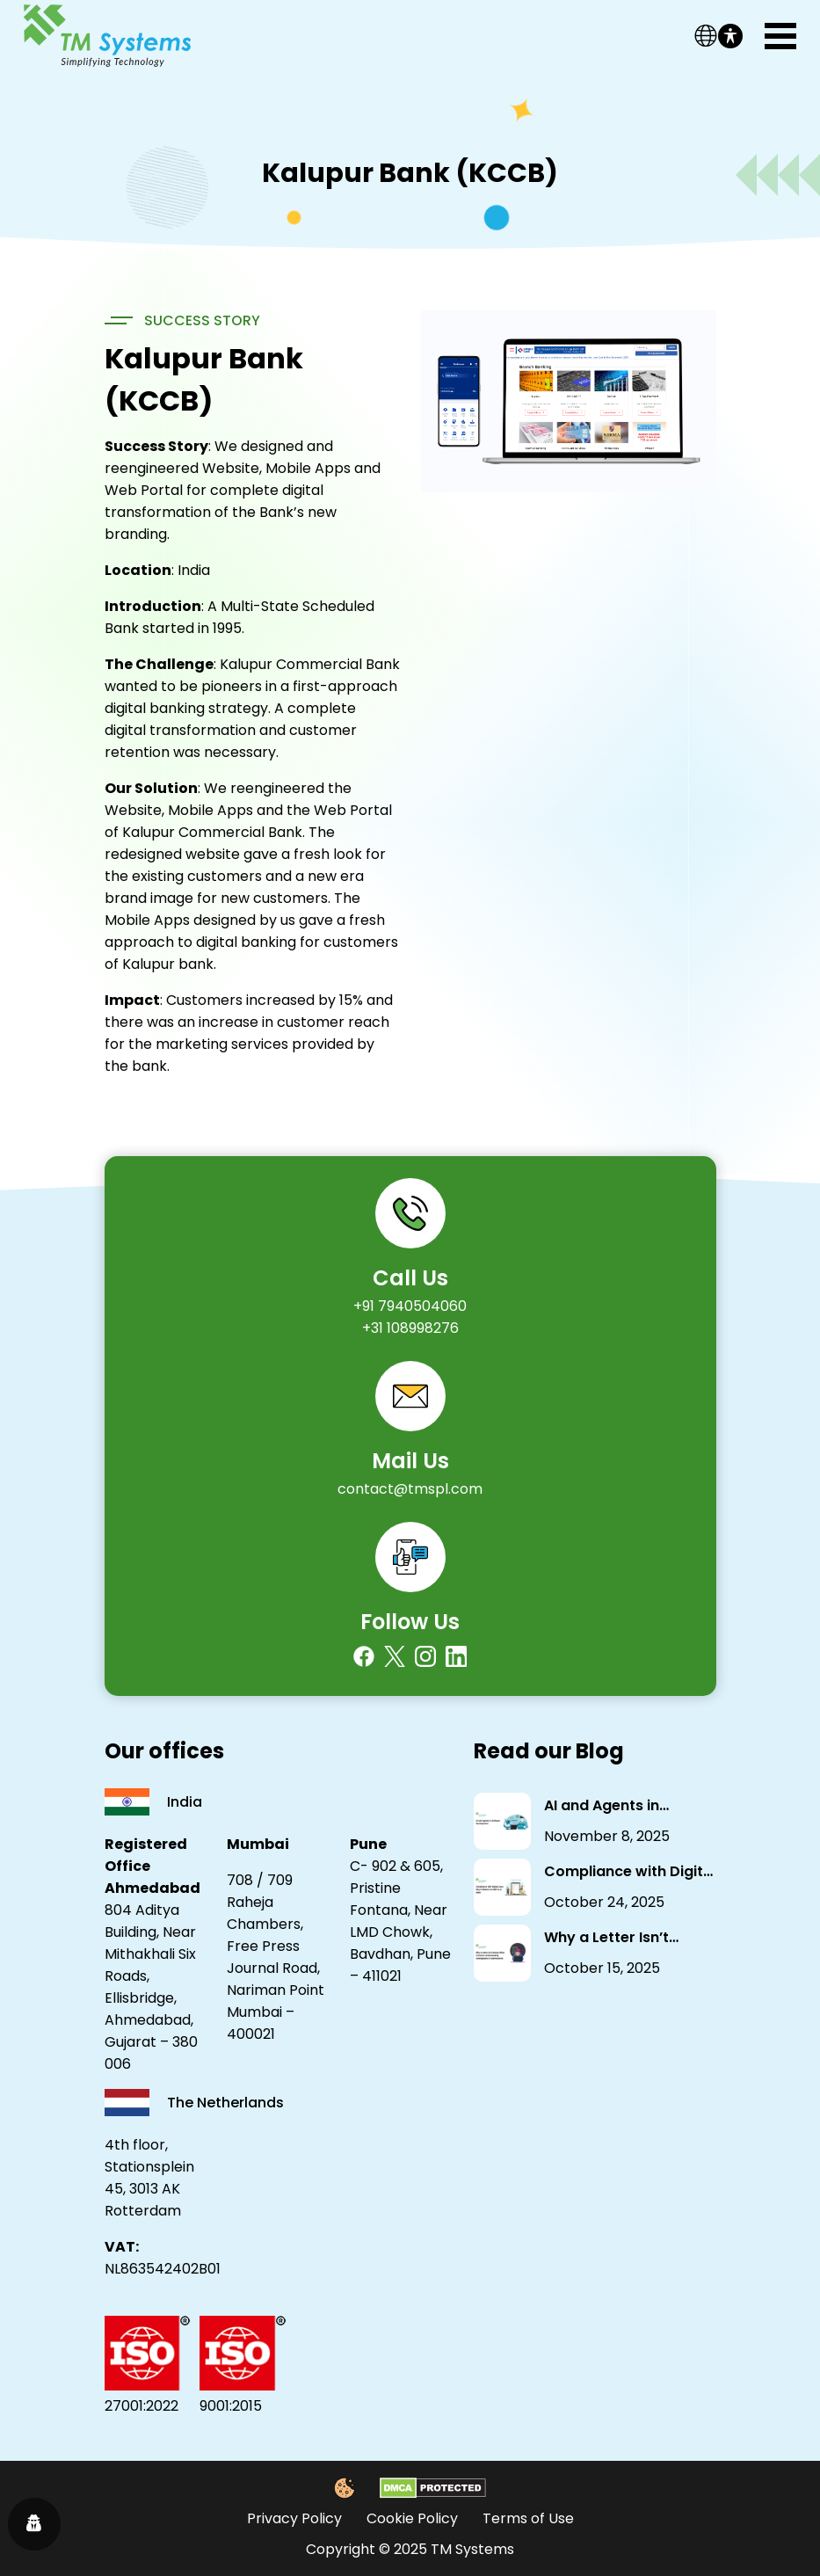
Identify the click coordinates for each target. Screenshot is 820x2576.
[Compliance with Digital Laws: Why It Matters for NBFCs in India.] (502, 1887)
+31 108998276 (410, 1328)
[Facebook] (364, 1656)
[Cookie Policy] (344, 2487)
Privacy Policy (294, 2518)
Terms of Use (528, 2518)
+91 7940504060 (410, 1306)
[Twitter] (394, 1656)
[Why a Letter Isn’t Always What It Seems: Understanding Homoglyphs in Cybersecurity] (502, 1953)
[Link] (275, 35)
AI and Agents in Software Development (628, 1805)
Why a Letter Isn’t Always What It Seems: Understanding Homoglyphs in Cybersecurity (625, 1937)
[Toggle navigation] (780, 36)
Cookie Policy (412, 2518)
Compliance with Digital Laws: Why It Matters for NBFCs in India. (630, 1871)
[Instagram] (425, 1656)
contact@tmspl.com (410, 1489)
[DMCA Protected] (432, 2487)
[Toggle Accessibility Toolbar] (730, 36)
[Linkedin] (456, 1656)
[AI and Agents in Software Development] (502, 1821)
